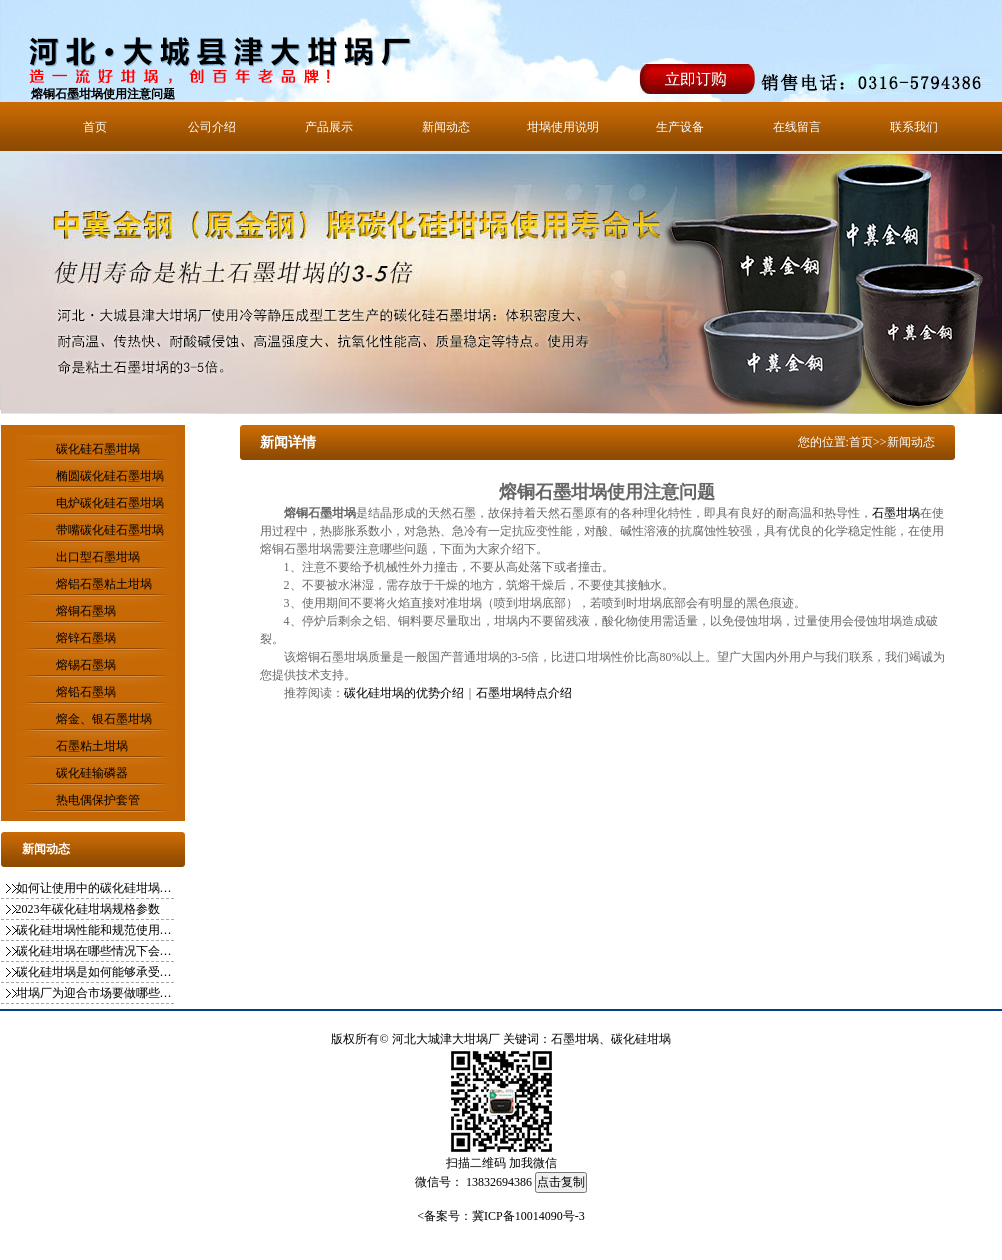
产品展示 (329, 127)
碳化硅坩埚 (641, 1039)
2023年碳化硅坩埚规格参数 (88, 909)
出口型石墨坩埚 (98, 557)
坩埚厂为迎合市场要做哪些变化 (96, 993)
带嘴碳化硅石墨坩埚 (110, 530)
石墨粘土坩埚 (92, 746)
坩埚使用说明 (563, 127)
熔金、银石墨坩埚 (104, 719)
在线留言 (797, 127)
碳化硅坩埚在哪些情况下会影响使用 (96, 951)
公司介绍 (212, 127)
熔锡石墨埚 (86, 665)
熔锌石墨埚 (86, 638)
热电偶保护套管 (98, 800)
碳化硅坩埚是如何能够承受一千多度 (96, 972)
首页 (95, 127)
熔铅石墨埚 (86, 692)
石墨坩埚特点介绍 (524, 693)
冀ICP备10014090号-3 (528, 1216)
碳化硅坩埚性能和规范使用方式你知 (96, 930)
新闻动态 (446, 127)
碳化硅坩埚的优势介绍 (404, 693)
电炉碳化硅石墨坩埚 (110, 503)
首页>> (868, 442)
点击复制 (561, 1182)
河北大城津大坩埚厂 (446, 1039)
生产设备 (680, 127)
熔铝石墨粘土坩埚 (104, 584)
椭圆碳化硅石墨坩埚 (110, 476)
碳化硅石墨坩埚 (98, 449)
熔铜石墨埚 (86, 611)
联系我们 (914, 127)
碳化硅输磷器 (92, 773)
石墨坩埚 (896, 513)
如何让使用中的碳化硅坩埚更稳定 (96, 888)
